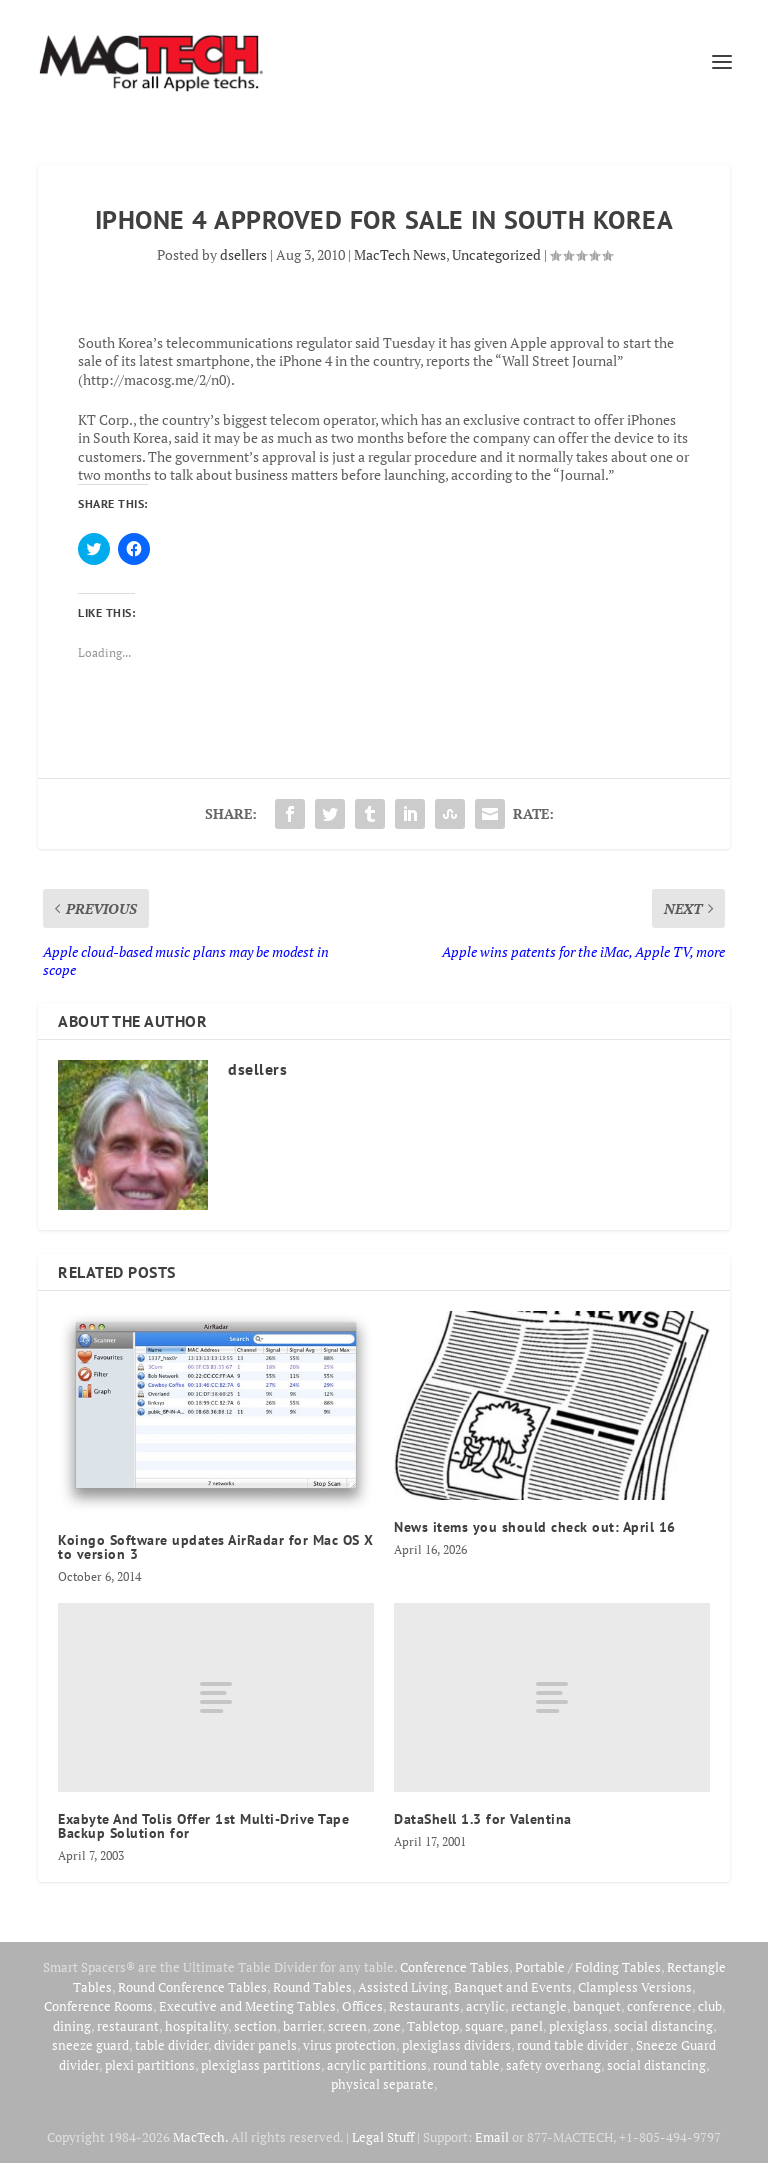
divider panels (255, 2045)
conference (659, 2006)
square (484, 2026)
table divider (171, 2045)
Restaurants (424, 2006)
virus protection (349, 2045)
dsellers (243, 254)
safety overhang (553, 2065)
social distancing (663, 2026)
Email (492, 2137)
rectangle (539, 2006)
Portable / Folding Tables (588, 1967)
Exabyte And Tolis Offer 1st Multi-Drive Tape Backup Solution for (203, 1826)
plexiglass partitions (261, 2065)
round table (466, 2065)
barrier (302, 2026)
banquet (597, 2006)
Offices (362, 2006)
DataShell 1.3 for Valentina (483, 1819)
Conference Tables (454, 1967)
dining (72, 2026)
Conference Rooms (98, 2006)
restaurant (128, 2026)
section (255, 2026)
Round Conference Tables (192, 1987)
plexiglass (578, 2026)
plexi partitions (150, 2065)
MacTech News (400, 254)
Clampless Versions (635, 1987)
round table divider (573, 2045)
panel (526, 2026)
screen (347, 2026)
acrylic (485, 2006)
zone (387, 2026)
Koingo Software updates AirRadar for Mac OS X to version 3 (216, 1547)
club (710, 2006)
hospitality (196, 2026)
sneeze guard (90, 2045)
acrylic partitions (377, 2065)
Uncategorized (496, 254)
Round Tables (312, 1987)
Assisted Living (403, 1987)
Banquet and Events (513, 1987)
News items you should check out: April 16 (535, 1527)
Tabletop (433, 2026)
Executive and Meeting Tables (247, 2006)
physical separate (382, 2084)
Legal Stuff (383, 2137)
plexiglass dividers (456, 2045)
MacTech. (200, 2137)
